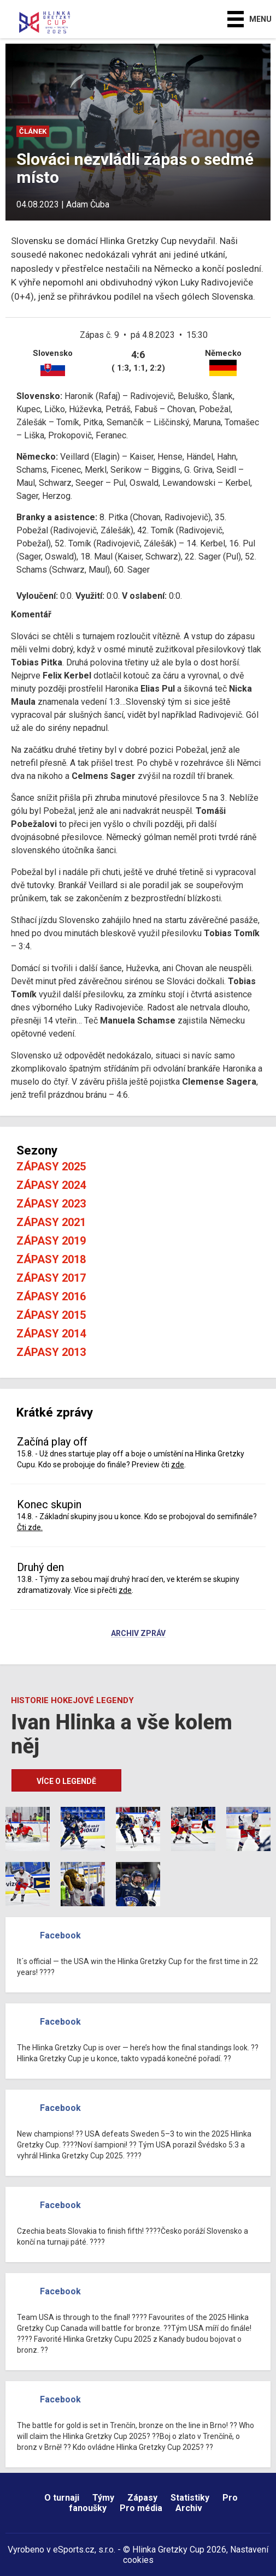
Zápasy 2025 (51, 1166)
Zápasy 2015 (51, 1315)
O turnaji (61, 2497)
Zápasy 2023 (51, 1203)
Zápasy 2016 (51, 1296)
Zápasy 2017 (51, 1277)
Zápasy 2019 (51, 1240)
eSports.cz (74, 2549)
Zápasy (142, 2497)
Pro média (141, 2508)
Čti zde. (30, 1527)
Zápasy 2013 (51, 1352)
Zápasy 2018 (51, 1259)
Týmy (103, 2497)
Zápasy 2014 (51, 1333)
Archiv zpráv (138, 1634)
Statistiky (190, 2497)
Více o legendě (66, 1781)
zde (177, 1464)
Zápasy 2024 (51, 1185)
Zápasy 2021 (51, 1222)
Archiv (188, 2508)
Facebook (60, 1935)
